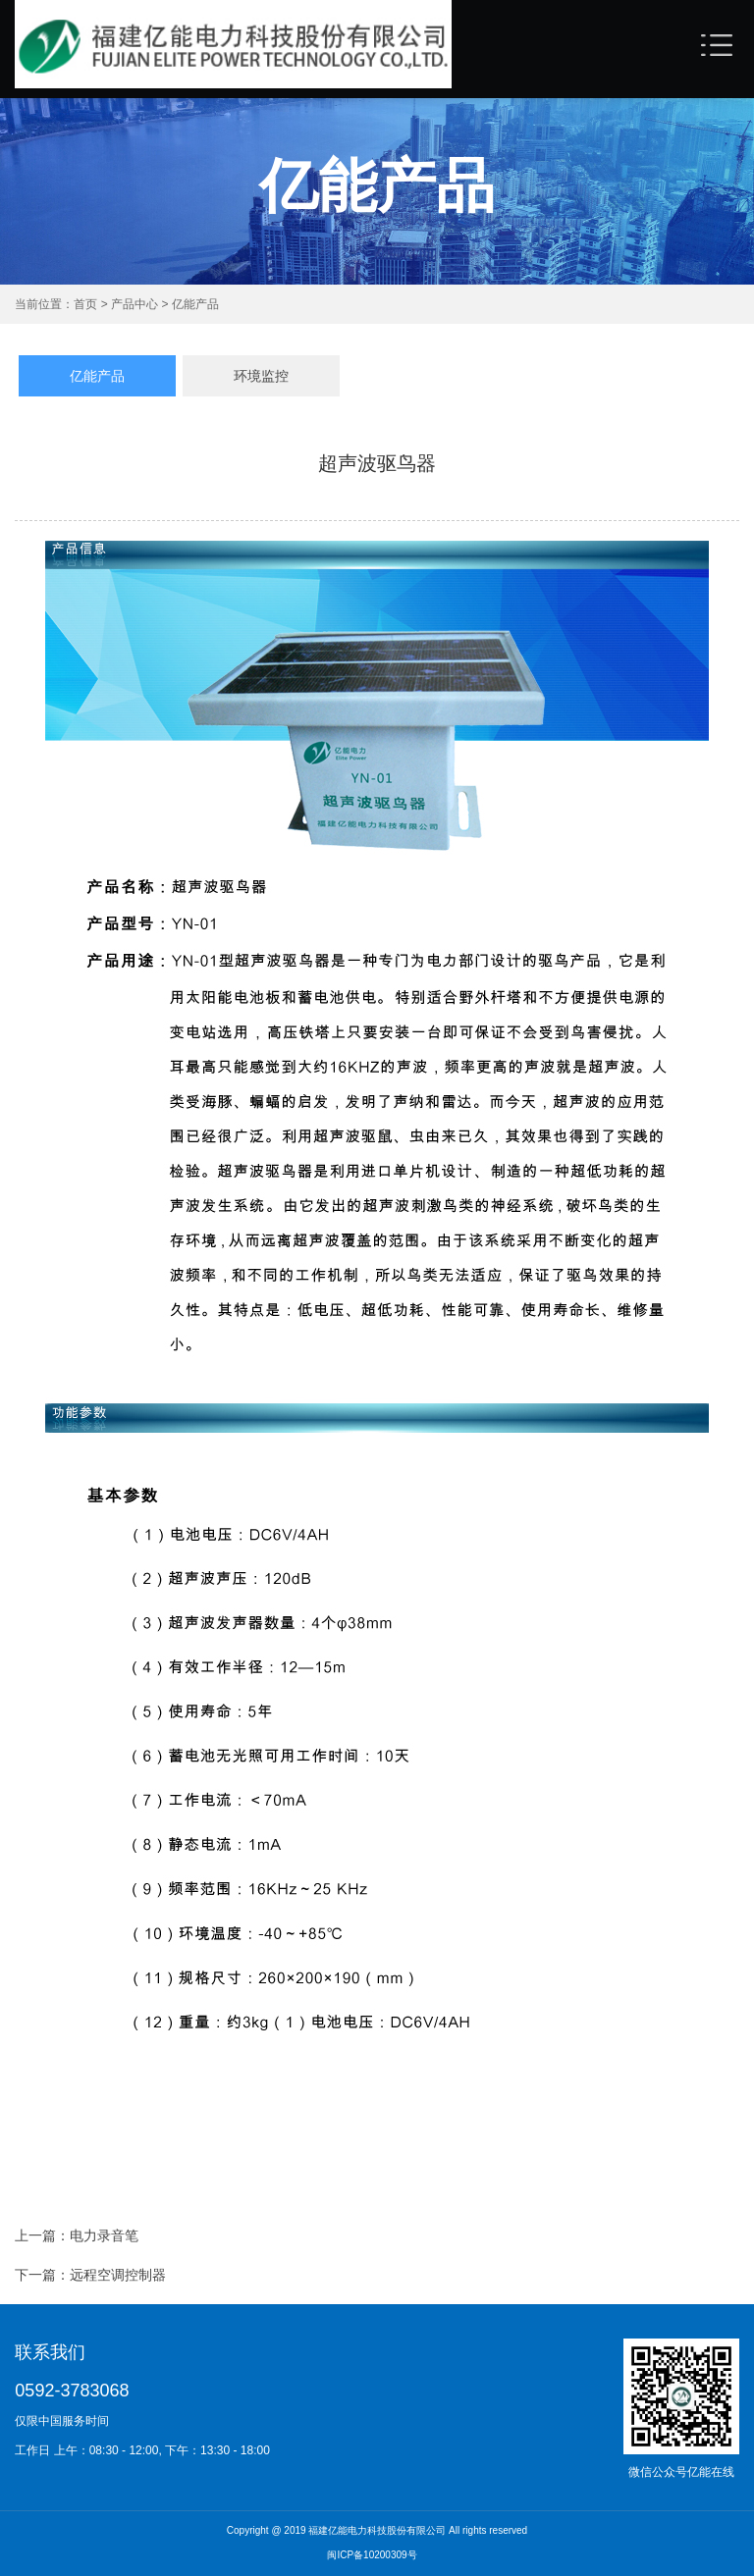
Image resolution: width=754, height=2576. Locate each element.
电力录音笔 (104, 2239)
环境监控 (261, 376)
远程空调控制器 (118, 2279)
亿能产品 (193, 304)
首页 (87, 304)
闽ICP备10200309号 (371, 2555)
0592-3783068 (72, 2390)
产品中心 (133, 304)
